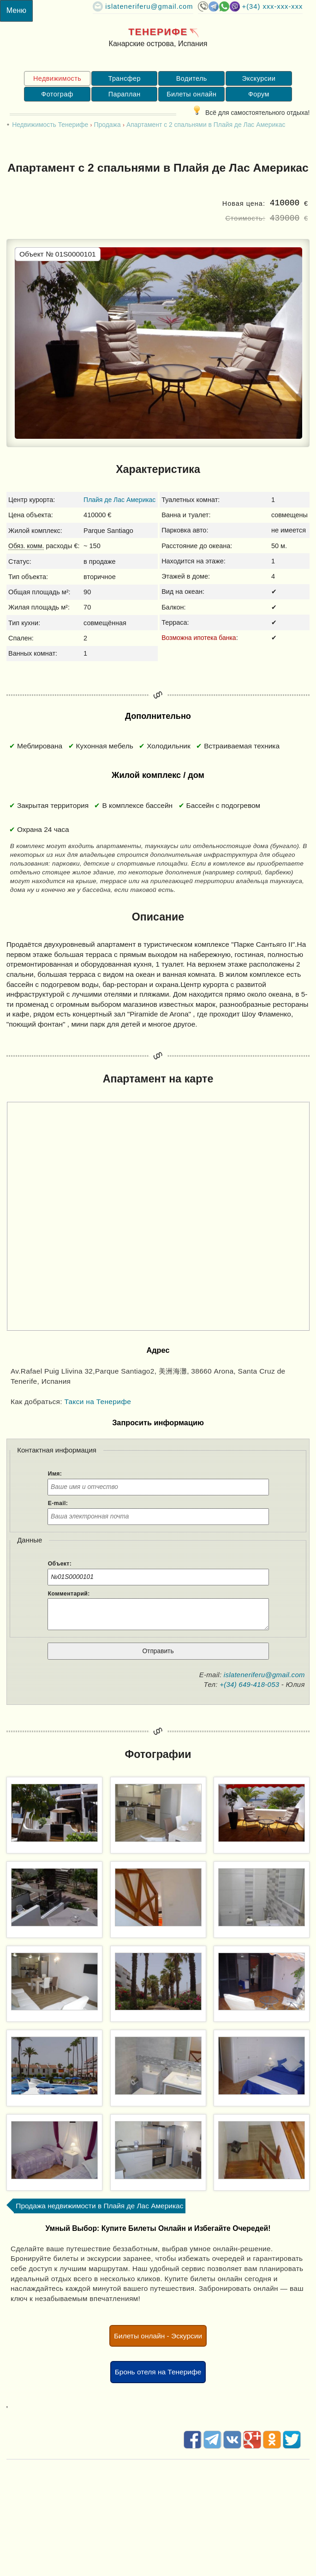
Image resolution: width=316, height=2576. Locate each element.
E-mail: (58, 1503)
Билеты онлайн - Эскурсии (158, 2336)
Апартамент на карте (158, 1079)
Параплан (124, 94)
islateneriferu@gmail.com (149, 6)
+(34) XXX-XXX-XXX (272, 6)
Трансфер (124, 78)
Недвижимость (57, 78)
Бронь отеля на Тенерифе (158, 2372)
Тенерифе (158, 31)
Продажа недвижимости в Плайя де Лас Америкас (99, 2206)
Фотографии (158, 1754)
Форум (258, 94)
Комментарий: (69, 1593)
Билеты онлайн (191, 94)
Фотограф (57, 94)
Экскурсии (259, 78)
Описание (158, 917)
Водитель (191, 78)
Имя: (55, 1473)
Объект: (60, 1563)
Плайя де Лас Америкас (119, 499)
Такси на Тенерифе (98, 1401)
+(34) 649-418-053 (249, 1684)
